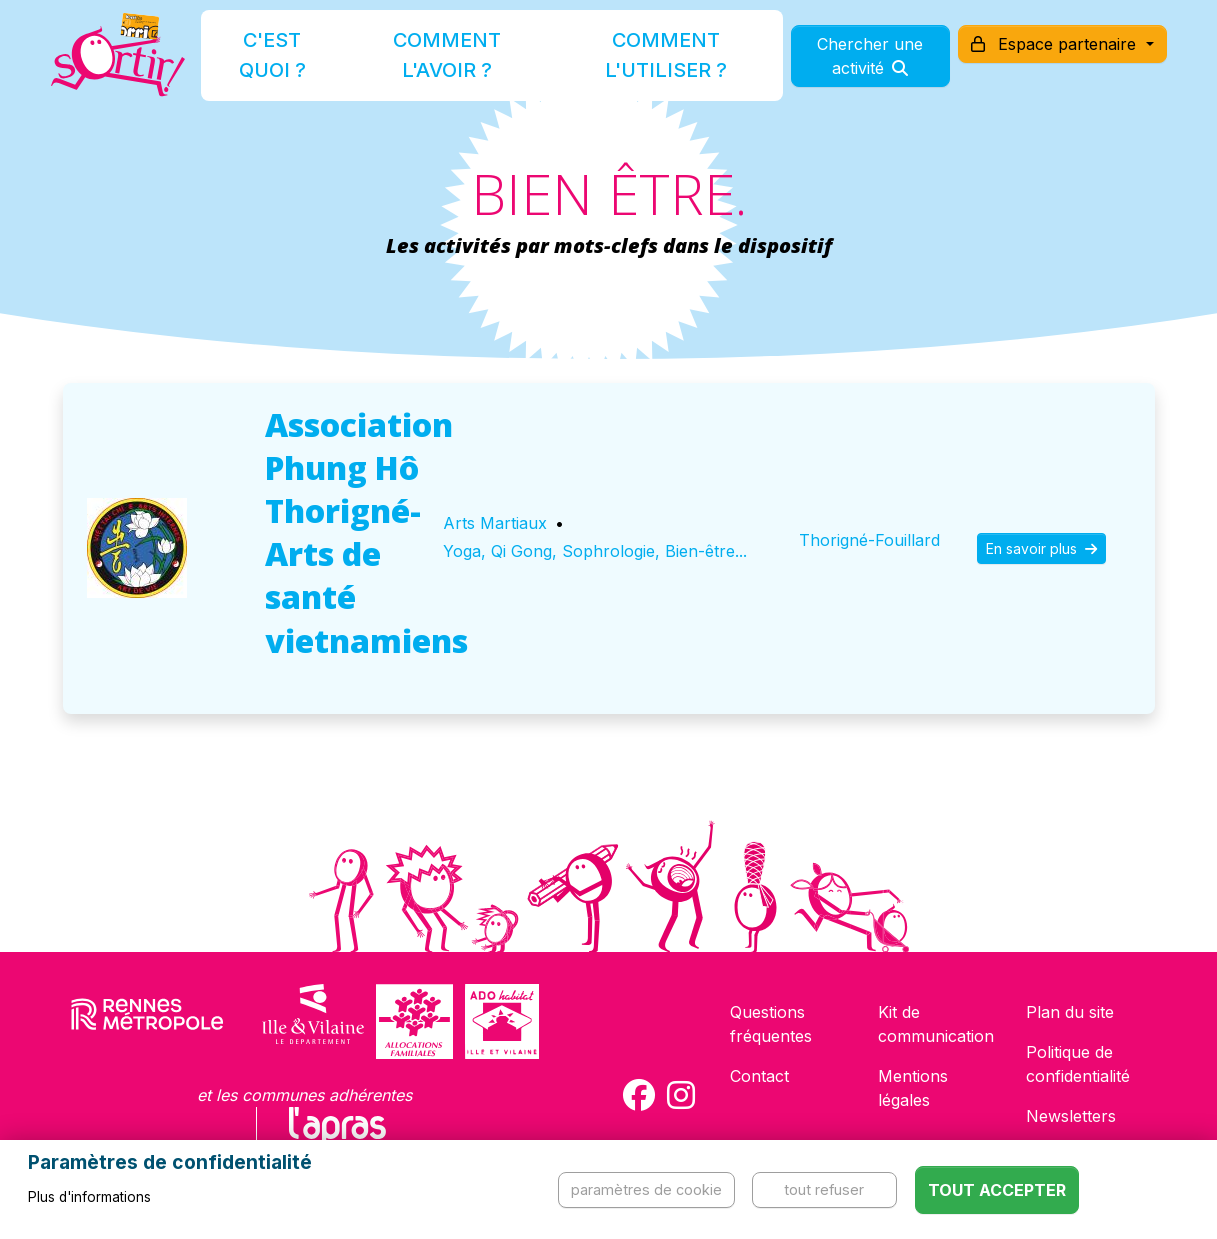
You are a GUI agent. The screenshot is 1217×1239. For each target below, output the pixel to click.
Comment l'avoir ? (442, 63)
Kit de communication (936, 1024)
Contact (759, 1076)
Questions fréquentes (771, 1024)
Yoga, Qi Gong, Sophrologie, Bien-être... (595, 551)
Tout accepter (997, 1190)
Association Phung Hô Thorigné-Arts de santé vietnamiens (366, 532)
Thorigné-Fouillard (869, 540)
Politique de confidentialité (1078, 1064)
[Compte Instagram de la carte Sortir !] (681, 1095)
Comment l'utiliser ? (630, 63)
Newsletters (1071, 1116)
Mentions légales (913, 1088)
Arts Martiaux (495, 523)
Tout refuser (824, 1189)
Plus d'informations (89, 1197)
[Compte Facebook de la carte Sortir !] (639, 1095)
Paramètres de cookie (646, 1189)
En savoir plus (1041, 548)
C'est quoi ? (290, 63)
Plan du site (1070, 1012)
